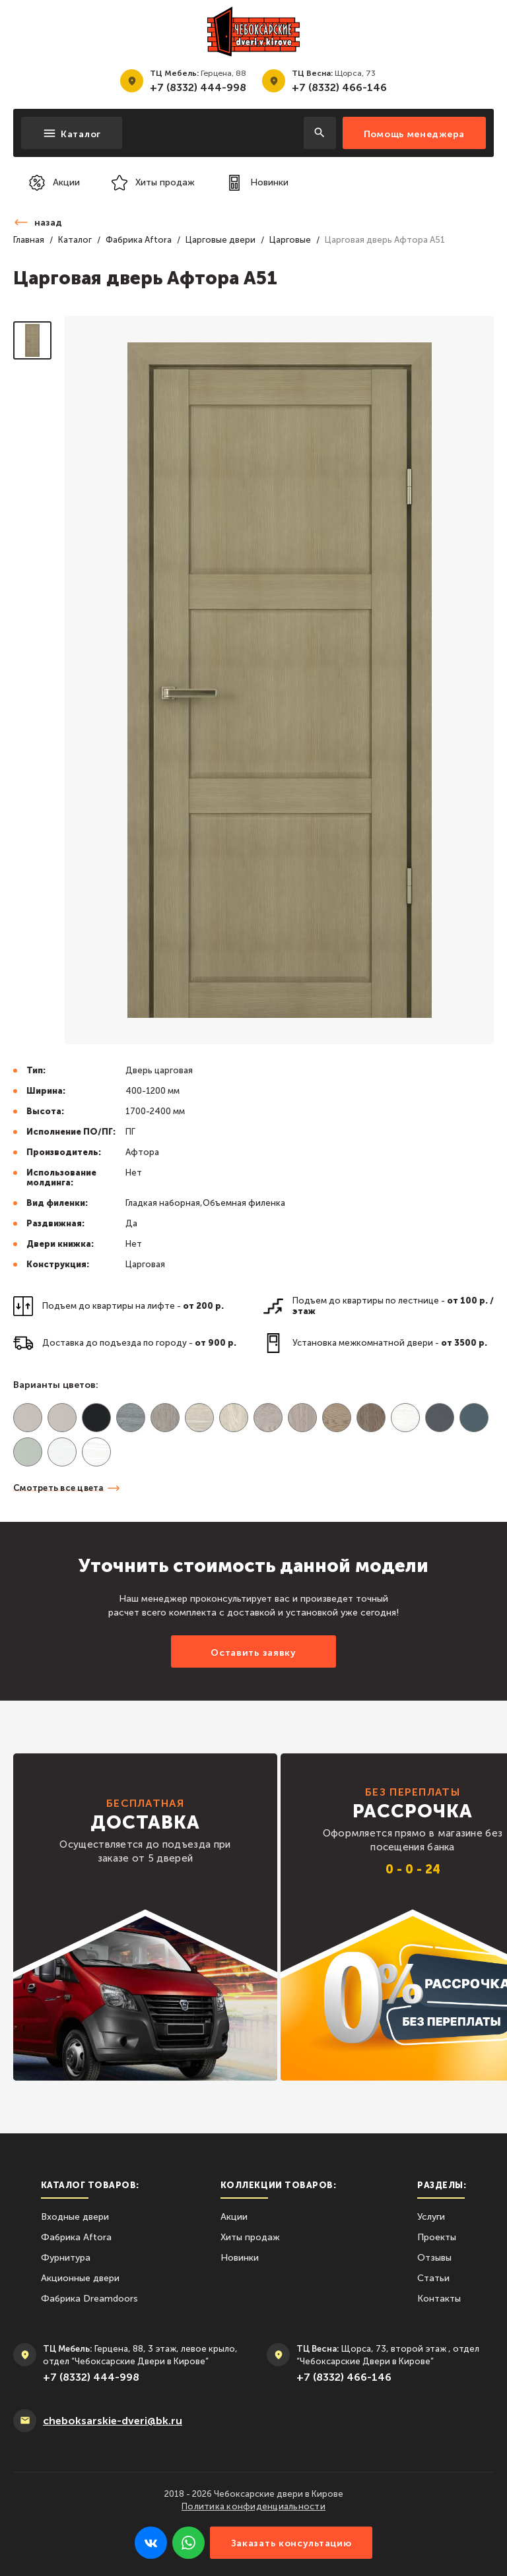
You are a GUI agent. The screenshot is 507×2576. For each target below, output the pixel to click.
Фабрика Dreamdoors (89, 2299)
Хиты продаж (250, 2237)
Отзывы (434, 2258)
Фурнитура (65, 2258)
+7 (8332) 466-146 (339, 87)
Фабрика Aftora (139, 240)
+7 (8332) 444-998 (198, 87)
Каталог (75, 240)
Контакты (439, 2299)
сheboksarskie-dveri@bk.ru (112, 2420)
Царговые (290, 240)
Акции (234, 2217)
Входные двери (75, 2217)
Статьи (433, 2278)
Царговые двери (220, 240)
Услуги (431, 2217)
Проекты (436, 2237)
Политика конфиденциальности (253, 2506)
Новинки (239, 2258)
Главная (28, 240)
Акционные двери (80, 2278)
